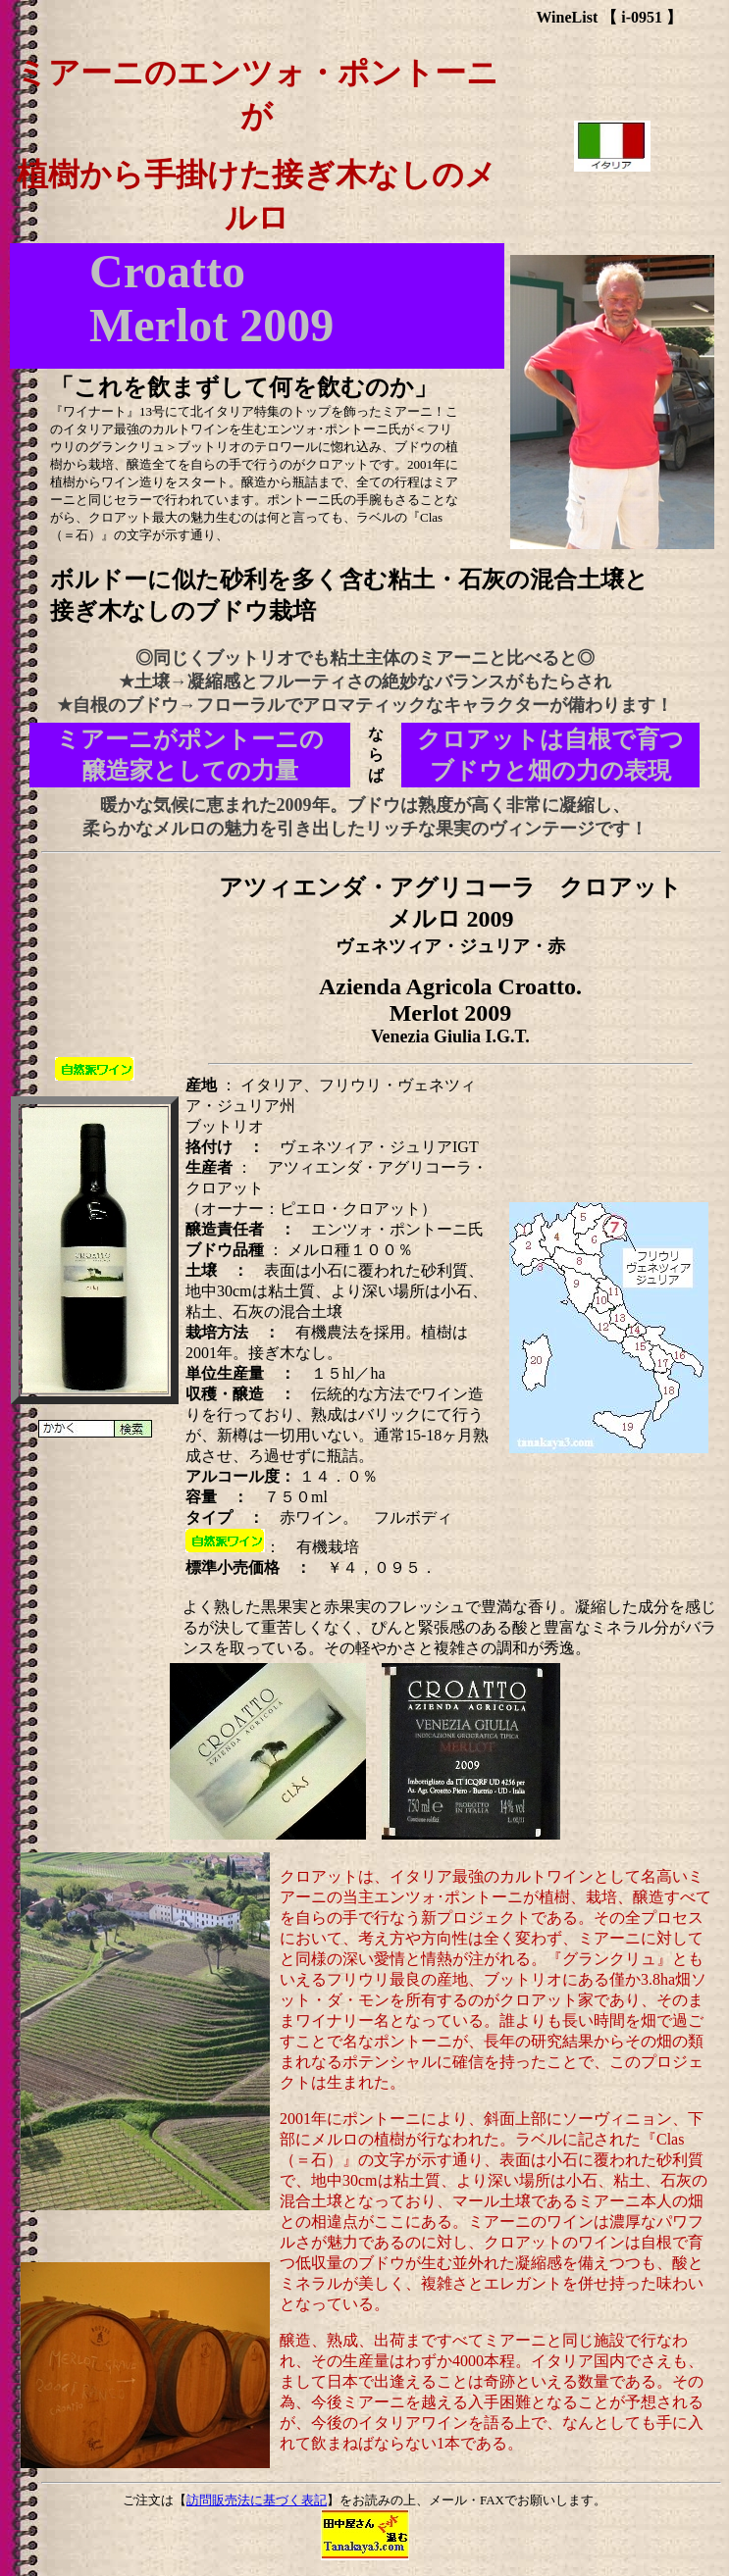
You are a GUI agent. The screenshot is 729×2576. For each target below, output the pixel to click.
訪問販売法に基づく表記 (256, 2500)
